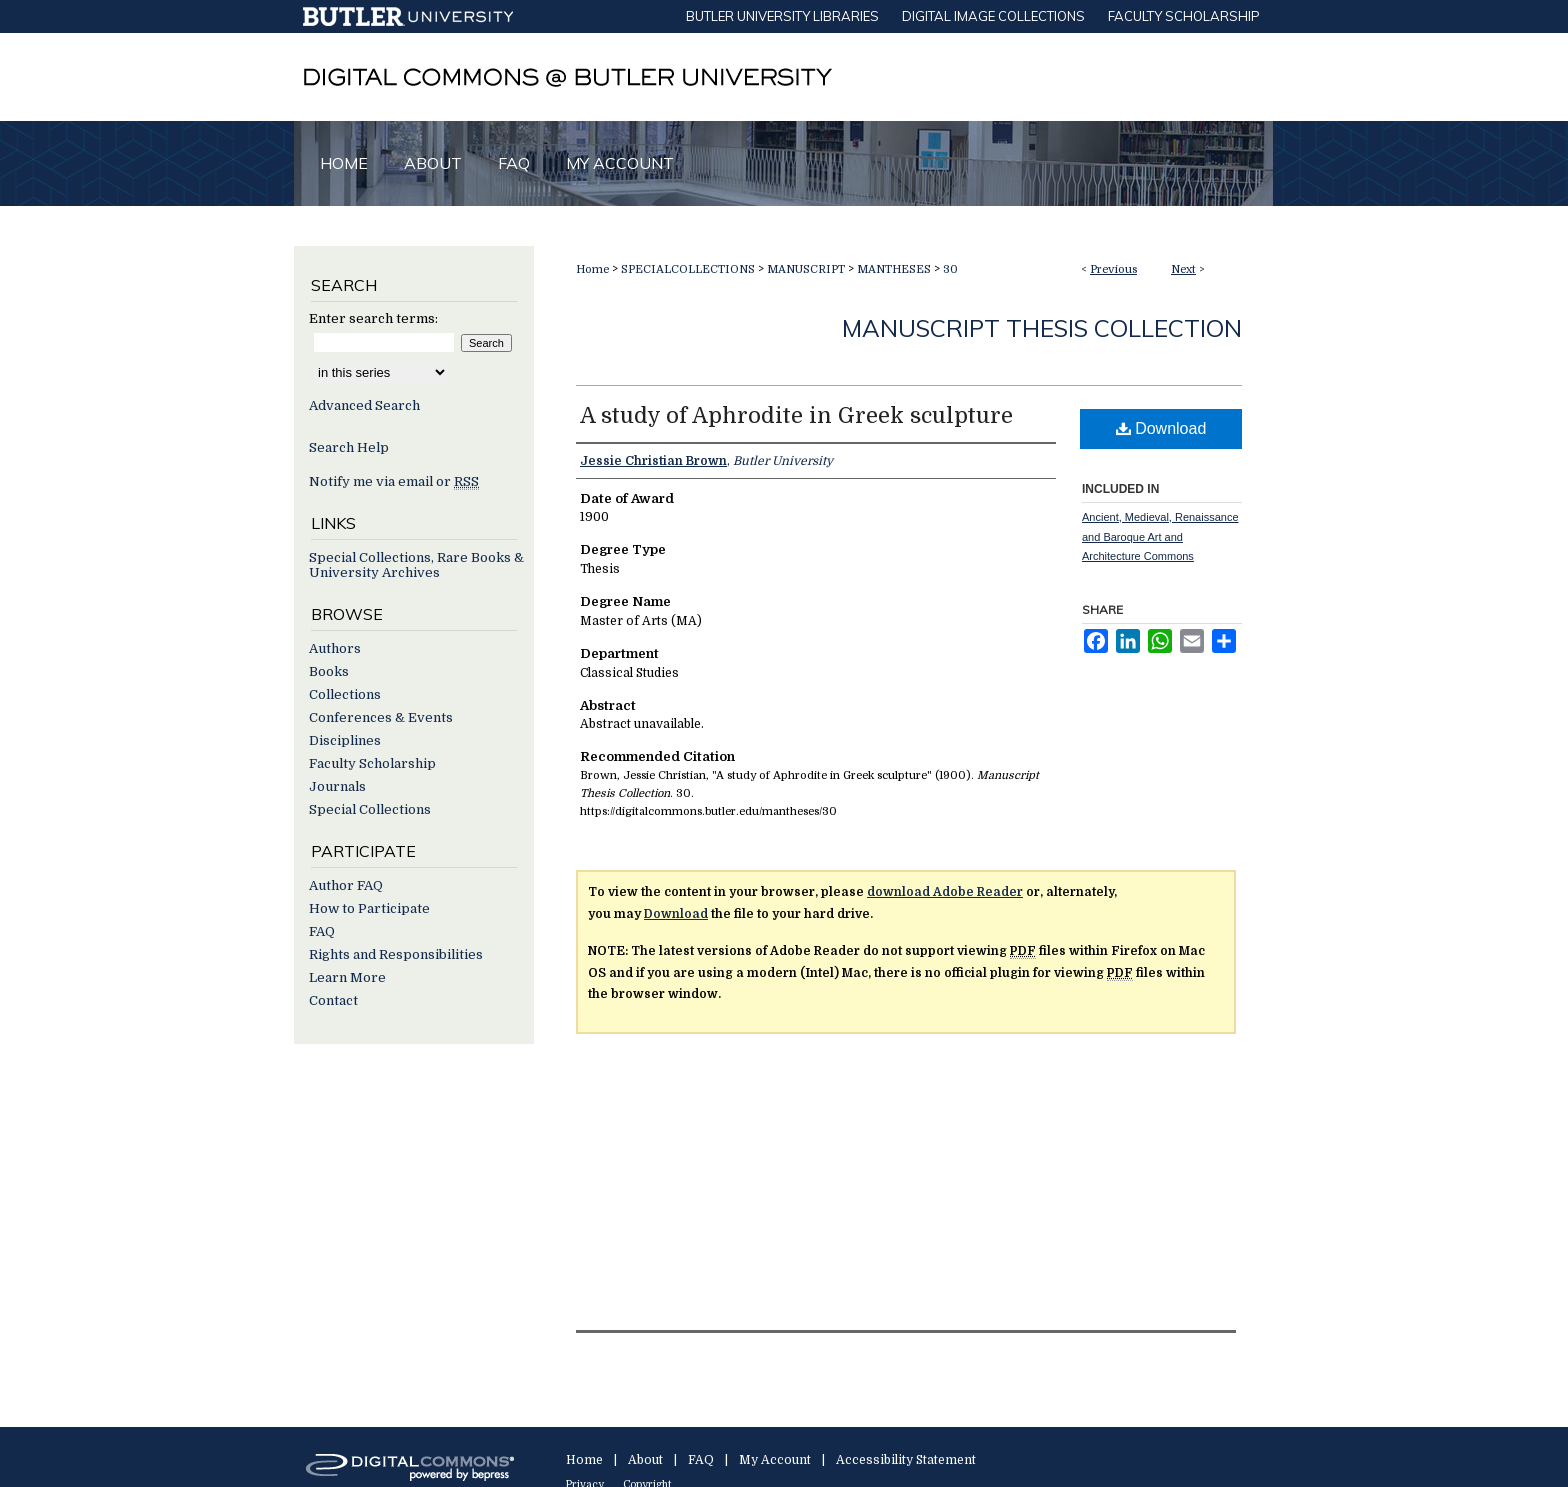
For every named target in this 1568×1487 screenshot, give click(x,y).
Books (329, 671)
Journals (337, 786)
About (645, 1460)
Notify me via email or (394, 481)
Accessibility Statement (906, 1460)
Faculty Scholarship (372, 763)
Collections (345, 694)
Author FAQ (346, 885)
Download (1161, 428)
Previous (1113, 269)
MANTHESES (894, 269)
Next (1183, 269)
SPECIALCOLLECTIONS (688, 269)
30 (950, 269)
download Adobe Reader (945, 892)
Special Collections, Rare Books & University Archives (416, 565)
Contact (333, 1000)
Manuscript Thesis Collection (1042, 328)
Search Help (349, 447)
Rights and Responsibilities (396, 954)
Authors (335, 648)
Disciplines (345, 740)
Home (592, 269)
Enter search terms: (373, 318)
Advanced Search (364, 405)
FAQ (322, 931)
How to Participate (369, 908)
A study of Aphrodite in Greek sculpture (796, 415)
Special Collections (370, 809)
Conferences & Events (381, 717)
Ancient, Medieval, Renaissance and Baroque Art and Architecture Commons (1160, 537)
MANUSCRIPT (806, 269)
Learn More (347, 977)
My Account (775, 1460)
